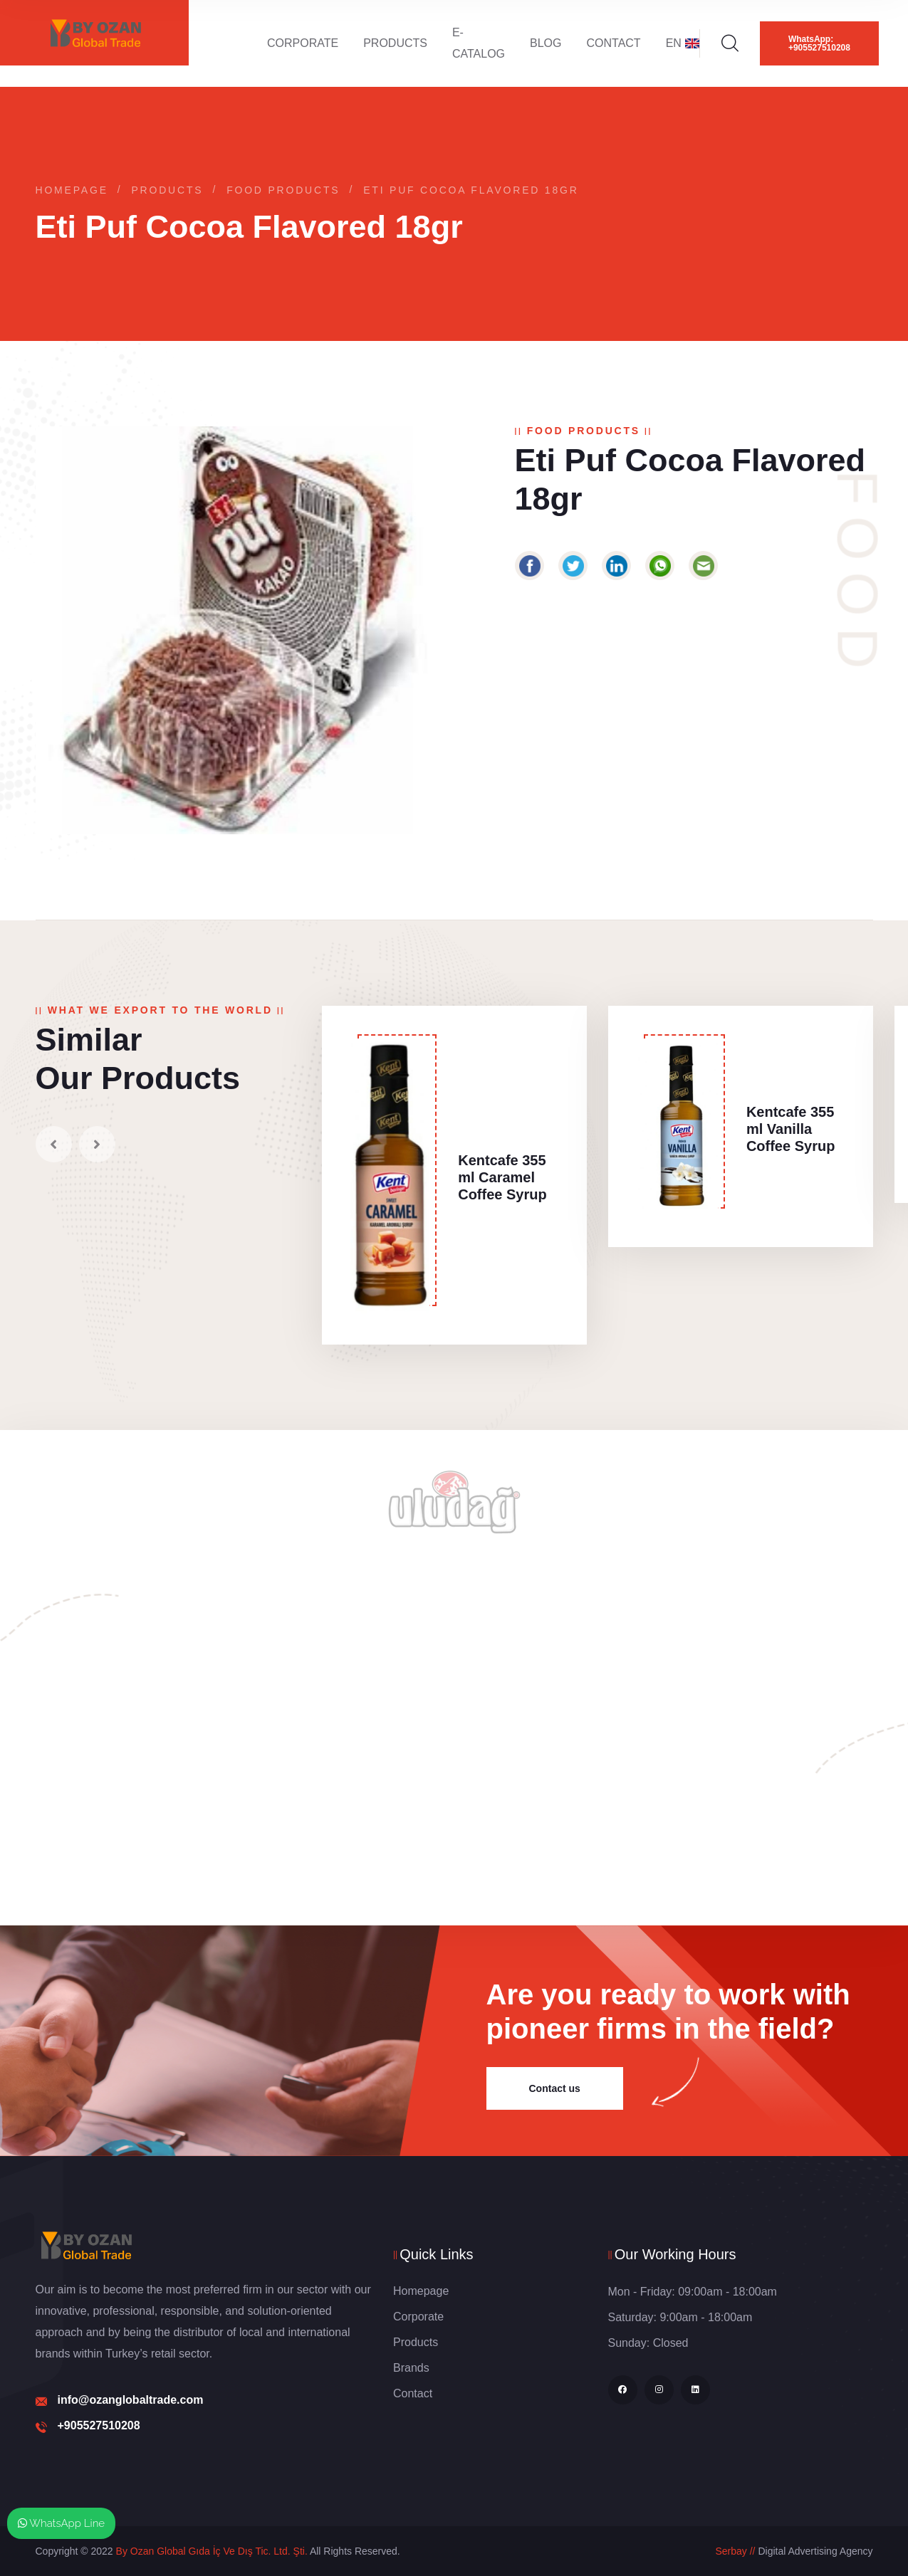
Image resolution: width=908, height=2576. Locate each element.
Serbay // (735, 2551)
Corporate (302, 43)
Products (395, 43)
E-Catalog (478, 43)
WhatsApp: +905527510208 (819, 43)
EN (682, 43)
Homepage (72, 190)
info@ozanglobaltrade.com (131, 2400)
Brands (411, 2368)
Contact (614, 43)
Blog (545, 43)
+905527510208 (99, 2425)
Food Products (283, 190)
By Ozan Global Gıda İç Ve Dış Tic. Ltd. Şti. (212, 2551)
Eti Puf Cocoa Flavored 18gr (471, 190)
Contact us (554, 2088)
